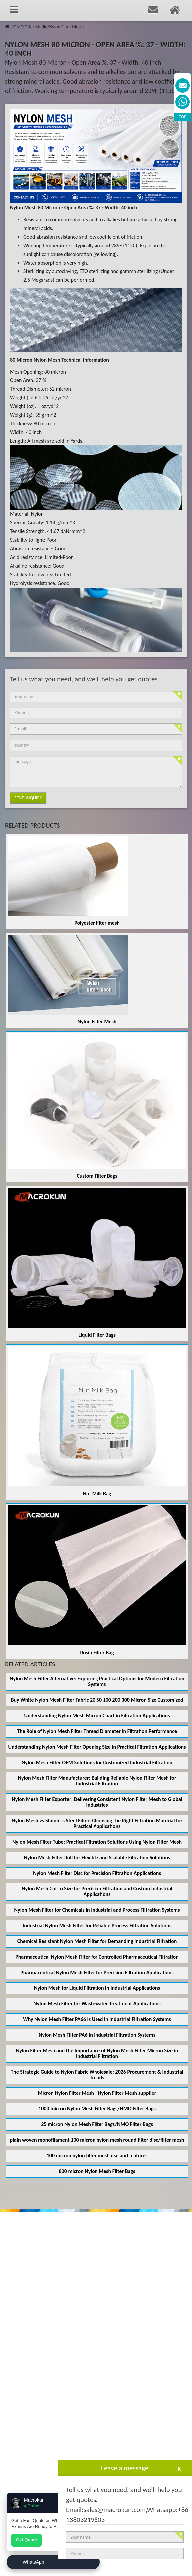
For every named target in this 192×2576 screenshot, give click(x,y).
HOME (16, 27)
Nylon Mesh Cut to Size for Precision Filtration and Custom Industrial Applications (97, 1891)
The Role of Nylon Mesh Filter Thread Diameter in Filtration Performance (97, 1731)
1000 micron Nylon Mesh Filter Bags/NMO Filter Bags (97, 2108)
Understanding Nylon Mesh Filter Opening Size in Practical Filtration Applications (97, 1747)
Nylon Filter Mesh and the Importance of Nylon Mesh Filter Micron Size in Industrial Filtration (97, 2053)
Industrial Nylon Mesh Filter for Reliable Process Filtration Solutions (97, 1925)
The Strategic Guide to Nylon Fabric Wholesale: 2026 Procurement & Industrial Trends (97, 2075)
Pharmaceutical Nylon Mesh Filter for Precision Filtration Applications (96, 1972)
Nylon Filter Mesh (66, 27)
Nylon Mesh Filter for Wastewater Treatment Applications (96, 2003)
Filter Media (35, 27)
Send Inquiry (28, 798)
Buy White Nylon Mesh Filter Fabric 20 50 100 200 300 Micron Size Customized (97, 1700)
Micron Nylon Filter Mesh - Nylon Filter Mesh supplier (97, 2093)
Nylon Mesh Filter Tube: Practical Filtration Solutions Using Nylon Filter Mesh (97, 1842)
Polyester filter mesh (97, 923)
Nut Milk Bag (97, 1493)
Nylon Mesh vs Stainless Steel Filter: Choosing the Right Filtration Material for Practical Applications (97, 1823)
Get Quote (26, 2539)
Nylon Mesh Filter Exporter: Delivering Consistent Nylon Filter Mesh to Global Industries (97, 1802)
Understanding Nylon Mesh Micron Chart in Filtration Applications (97, 1715)
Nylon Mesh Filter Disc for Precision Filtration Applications (97, 1873)
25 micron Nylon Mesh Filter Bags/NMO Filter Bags (97, 2124)
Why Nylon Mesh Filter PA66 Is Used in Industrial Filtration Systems (97, 2019)
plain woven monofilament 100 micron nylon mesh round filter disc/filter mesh (97, 2140)
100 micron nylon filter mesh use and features (97, 2155)
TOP (183, 117)
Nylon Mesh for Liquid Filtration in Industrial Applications (97, 1988)
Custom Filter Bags (97, 1176)
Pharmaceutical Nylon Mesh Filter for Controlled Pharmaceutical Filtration (96, 1957)
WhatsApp (33, 2562)
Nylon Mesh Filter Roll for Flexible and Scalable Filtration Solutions (97, 1857)
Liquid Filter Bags (97, 1335)
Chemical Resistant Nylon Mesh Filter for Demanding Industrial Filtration (97, 1941)
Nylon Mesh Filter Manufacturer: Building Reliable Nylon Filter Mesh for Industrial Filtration (97, 1781)
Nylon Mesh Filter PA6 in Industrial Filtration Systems (97, 2035)
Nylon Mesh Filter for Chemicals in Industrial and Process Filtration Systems (97, 1910)
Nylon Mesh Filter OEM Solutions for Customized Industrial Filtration (97, 1762)
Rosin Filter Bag (97, 1652)
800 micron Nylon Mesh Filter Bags (97, 2171)
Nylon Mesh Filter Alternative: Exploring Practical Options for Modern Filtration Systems (97, 1681)
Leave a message (124, 2468)
